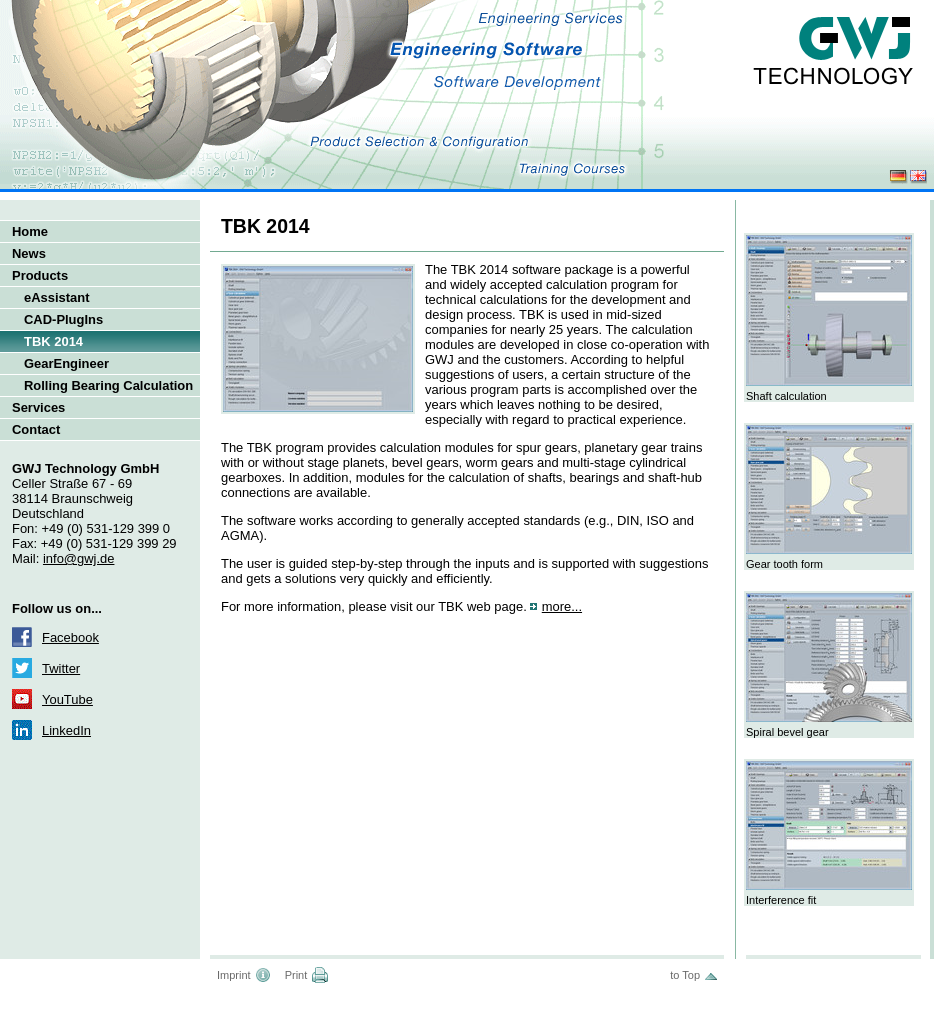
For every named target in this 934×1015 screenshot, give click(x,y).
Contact (36, 429)
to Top (685, 975)
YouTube (67, 699)
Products (40, 275)
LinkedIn (66, 730)
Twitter (61, 668)
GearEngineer (66, 363)
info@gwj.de (78, 558)
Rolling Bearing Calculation (108, 385)
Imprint (234, 975)
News (29, 253)
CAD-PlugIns (63, 319)
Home (30, 231)
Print (296, 975)
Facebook (70, 637)
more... (562, 606)
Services (38, 407)
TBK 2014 (53, 341)
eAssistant (57, 297)
